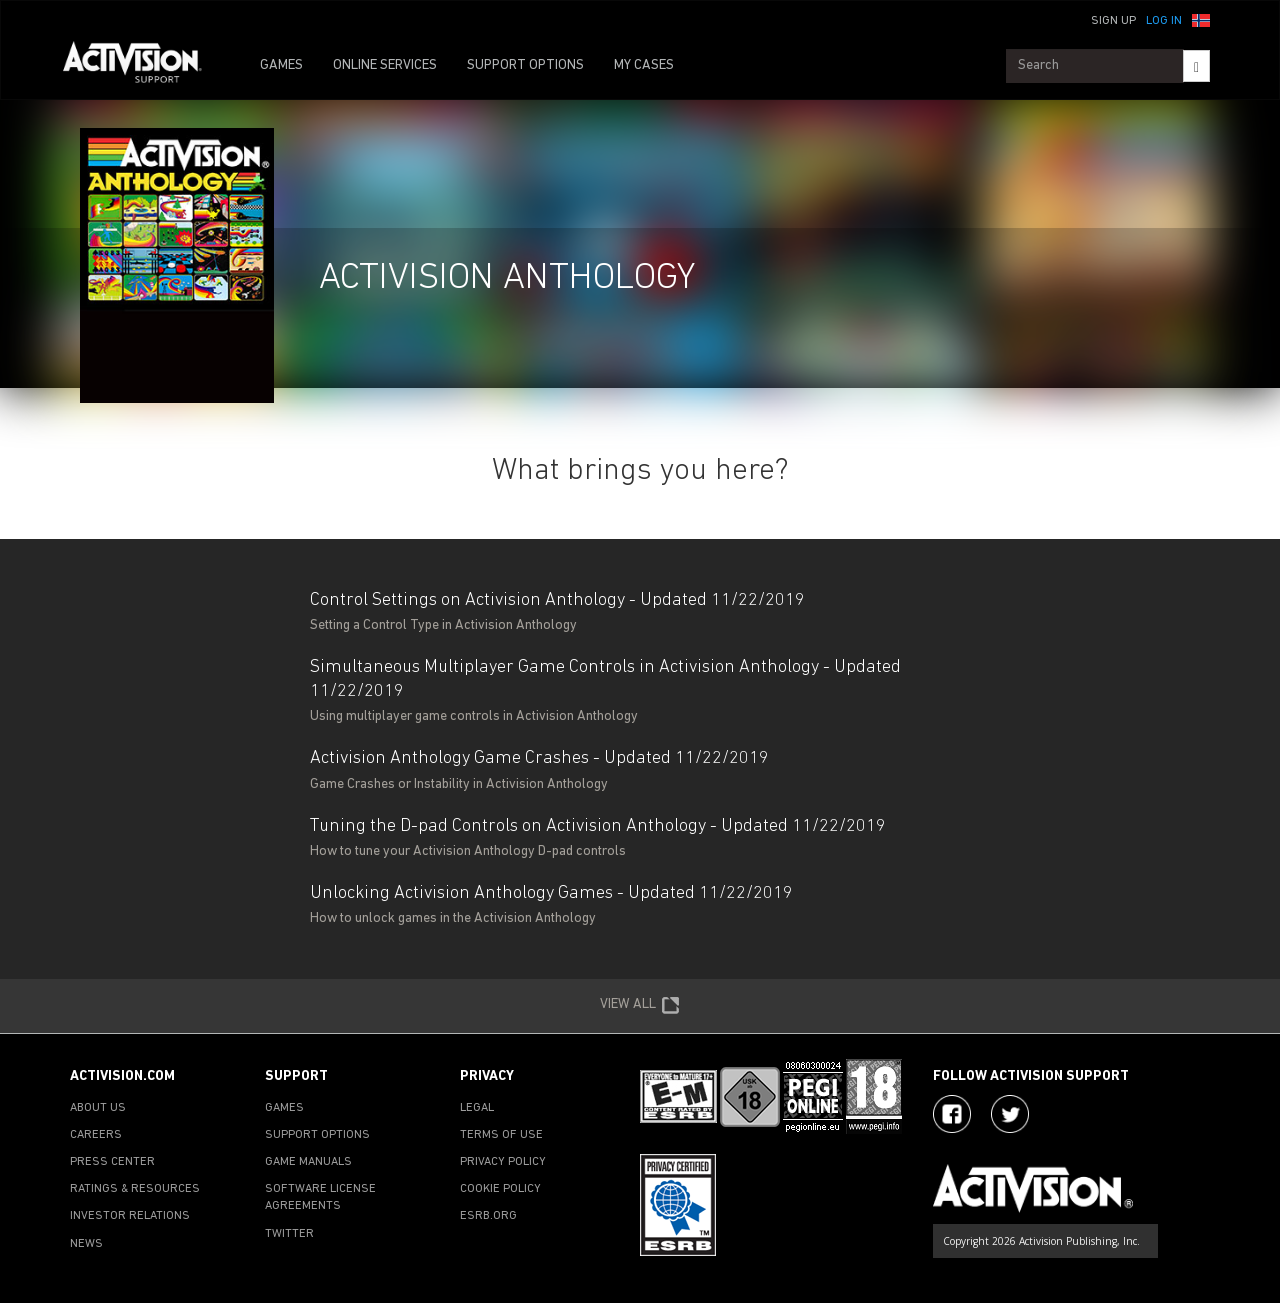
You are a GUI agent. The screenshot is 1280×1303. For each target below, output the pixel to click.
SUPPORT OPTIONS (525, 65)
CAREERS (96, 1135)
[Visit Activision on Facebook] (952, 1114)
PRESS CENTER (112, 1162)
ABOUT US (98, 1108)
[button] (1201, 19)
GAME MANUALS (308, 1162)
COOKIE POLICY (500, 1189)
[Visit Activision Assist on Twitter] (1010, 1114)
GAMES (281, 65)
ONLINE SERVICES (385, 65)
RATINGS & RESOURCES (135, 1189)
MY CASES (644, 65)
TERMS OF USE (501, 1135)
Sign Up (1113, 21)
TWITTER (289, 1234)
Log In (1164, 21)
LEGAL (477, 1108)
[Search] (1196, 66)
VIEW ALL (640, 1006)
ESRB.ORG (488, 1216)
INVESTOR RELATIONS (130, 1216)
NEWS (86, 1244)
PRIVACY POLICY (503, 1162)
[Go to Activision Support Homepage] (142, 66)
